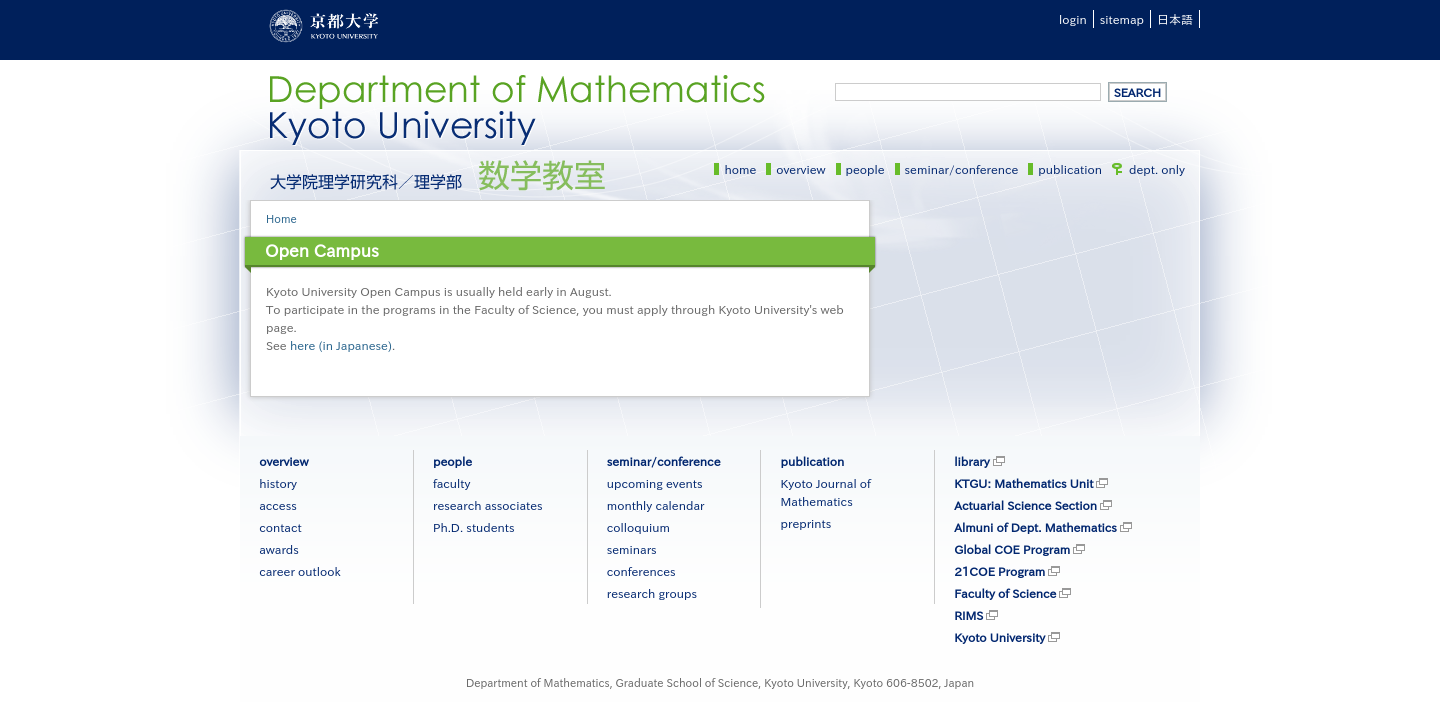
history (278, 483)
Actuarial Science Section (1025, 505)
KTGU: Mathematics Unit (1023, 483)
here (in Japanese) (341, 345)
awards (279, 549)
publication (1070, 169)
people (865, 169)
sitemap (1122, 19)
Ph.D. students (474, 527)
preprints (805, 523)
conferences (641, 571)
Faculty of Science (1005, 593)
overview (800, 169)
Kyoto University (999, 637)
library (971, 461)
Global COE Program (1012, 549)
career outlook (300, 571)
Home (281, 218)
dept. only (1157, 169)
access (278, 505)
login (1073, 19)
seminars (632, 549)
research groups (652, 593)
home (740, 169)
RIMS (968, 615)
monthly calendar (656, 505)
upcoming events (655, 483)
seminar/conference (962, 169)
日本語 (1175, 19)
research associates (488, 505)
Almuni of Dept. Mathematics (1035, 527)
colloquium (638, 527)
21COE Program (999, 571)
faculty (451, 483)
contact (280, 527)
